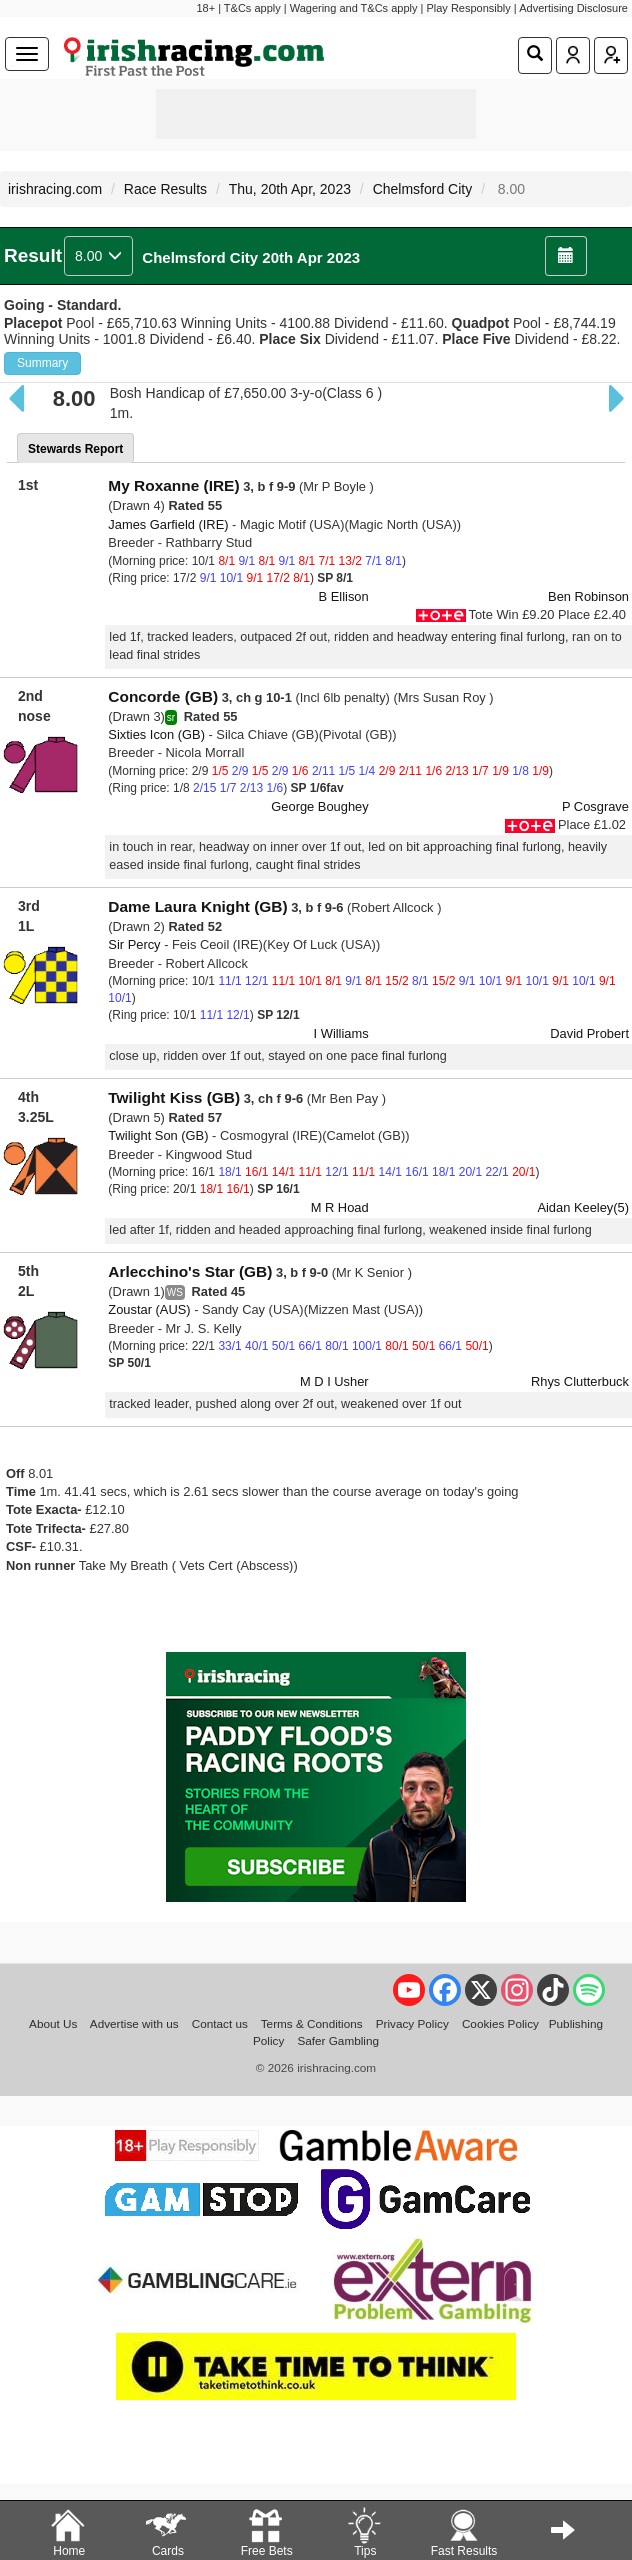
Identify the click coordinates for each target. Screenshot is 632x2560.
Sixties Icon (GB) (156, 734)
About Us (53, 2023)
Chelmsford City (423, 189)
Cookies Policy (500, 2023)
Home (68, 2531)
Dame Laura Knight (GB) (197, 906)
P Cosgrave (595, 806)
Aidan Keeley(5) (583, 1207)
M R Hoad (340, 1207)
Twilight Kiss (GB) (174, 1097)
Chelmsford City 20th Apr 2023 (251, 257)
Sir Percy (134, 944)
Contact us (220, 2023)
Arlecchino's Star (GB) (190, 1271)
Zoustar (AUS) (149, 1309)
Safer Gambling (338, 2040)
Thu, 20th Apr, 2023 (290, 189)
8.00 (98, 256)
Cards (167, 2531)
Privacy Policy (412, 2023)
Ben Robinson (588, 596)
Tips (364, 2531)
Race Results (165, 189)
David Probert (589, 1033)
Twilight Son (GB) (158, 1135)
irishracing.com (55, 189)
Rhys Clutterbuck (580, 1381)
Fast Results (464, 2531)
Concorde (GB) (163, 696)
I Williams (341, 1033)
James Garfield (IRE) (168, 524)
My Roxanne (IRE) (173, 485)
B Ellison (344, 596)
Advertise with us (134, 2023)
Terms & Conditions (312, 2023)
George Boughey (319, 806)
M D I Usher (334, 1381)
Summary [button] (42, 363)
